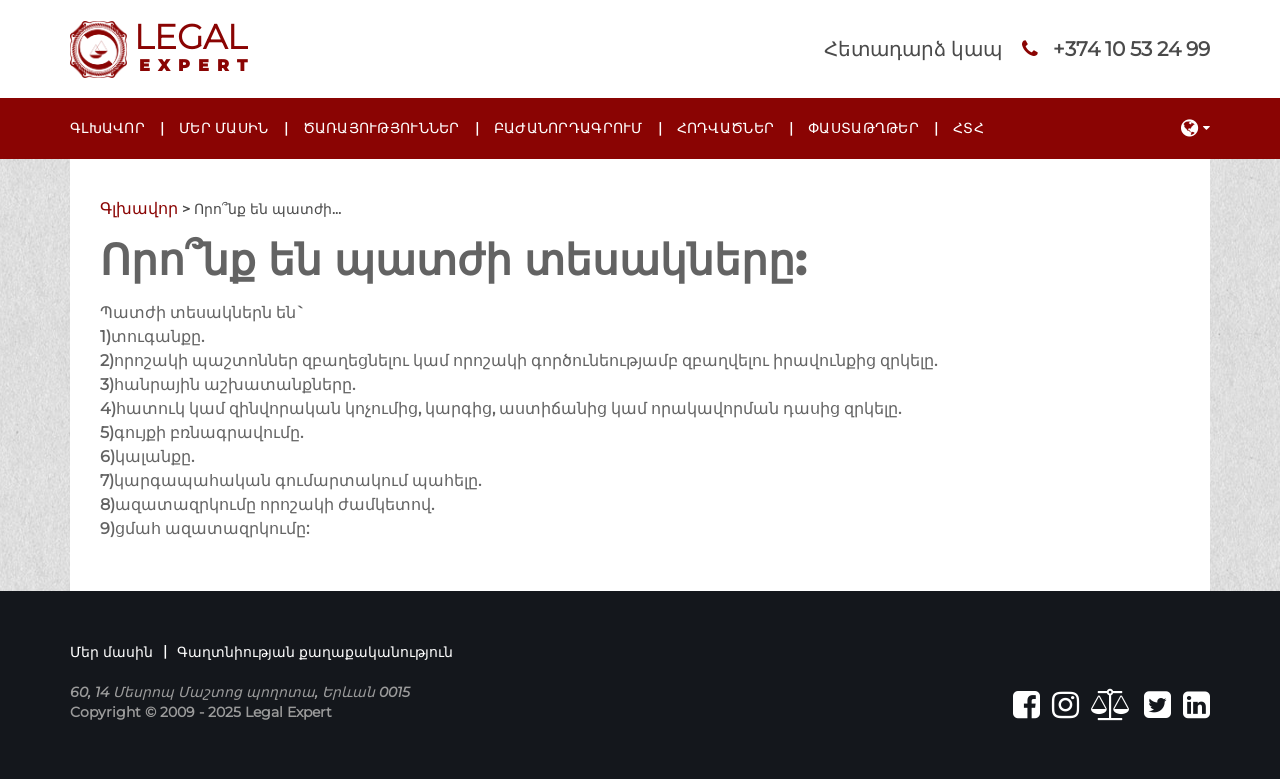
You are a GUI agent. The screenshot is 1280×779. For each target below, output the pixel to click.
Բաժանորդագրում (568, 128)
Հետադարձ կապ (913, 49)
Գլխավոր (107, 128)
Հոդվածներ (726, 128)
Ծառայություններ (381, 128)
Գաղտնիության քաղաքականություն (315, 652)
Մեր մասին (224, 128)
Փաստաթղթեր (863, 128)
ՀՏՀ (968, 128)
